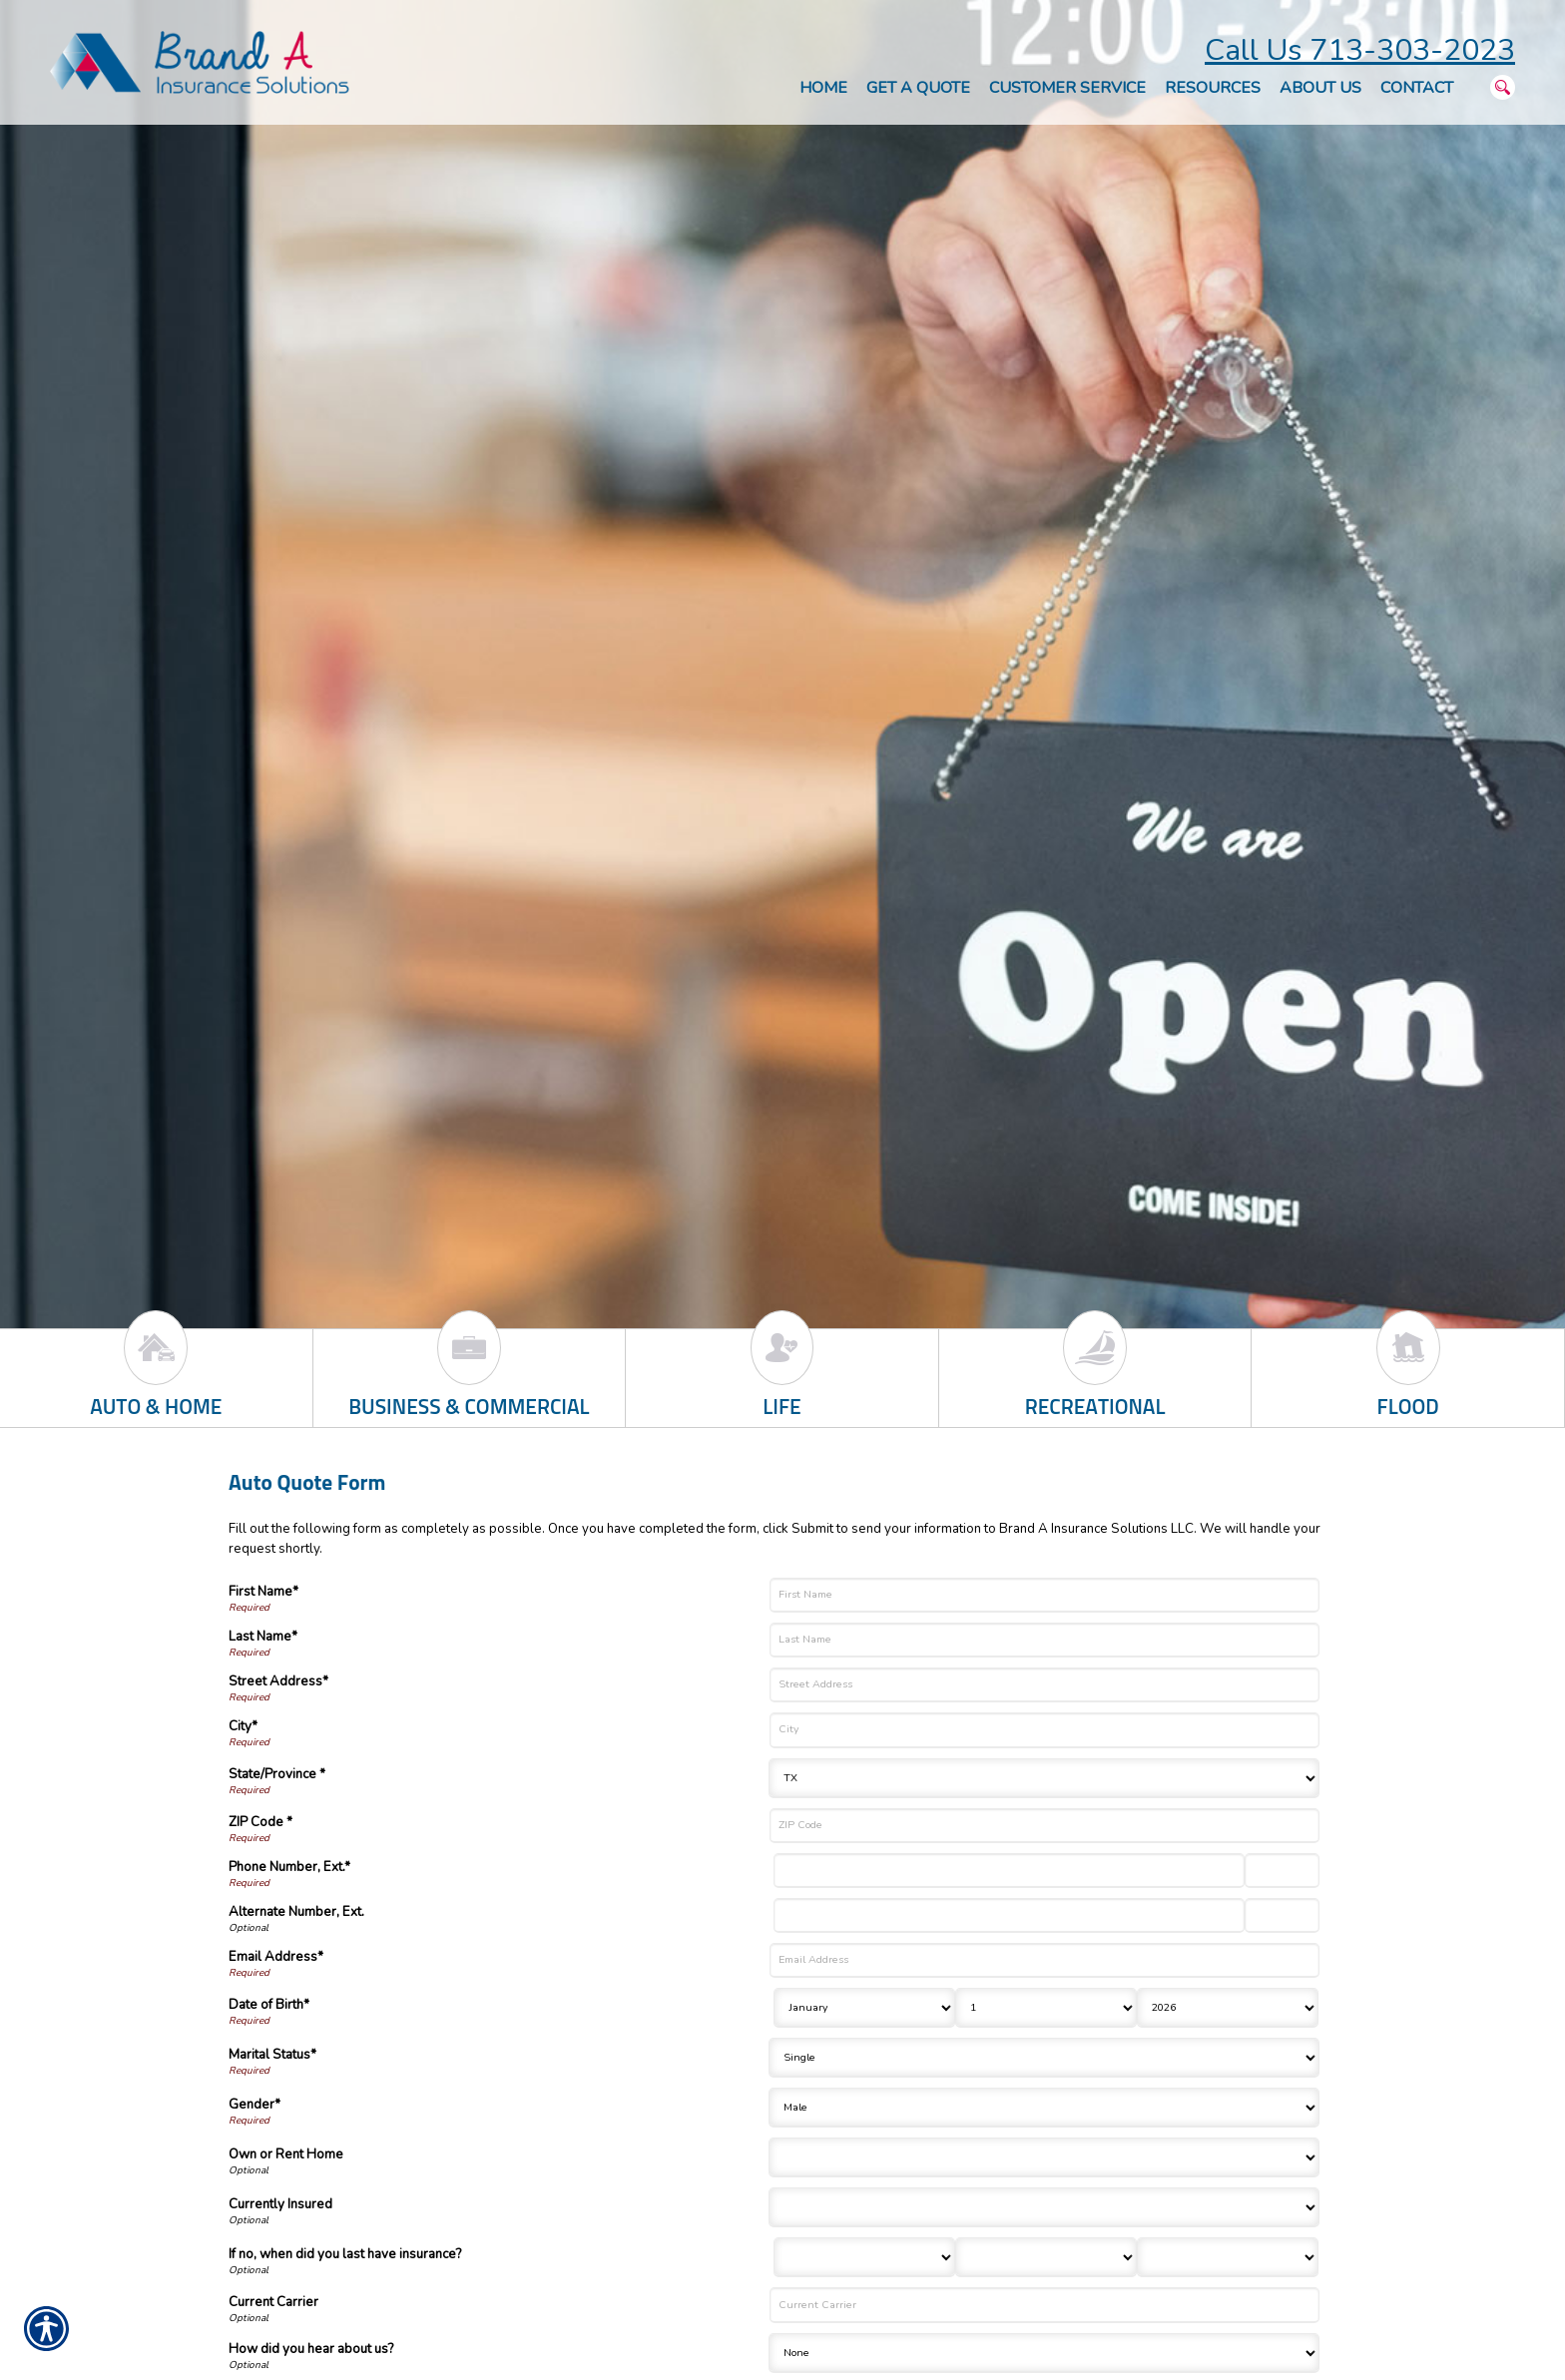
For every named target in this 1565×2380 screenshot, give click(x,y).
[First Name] (1044, 1595)
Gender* (254, 2105)
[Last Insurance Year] (1227, 2257)
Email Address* (276, 1957)
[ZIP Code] (1044, 1825)
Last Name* (263, 1637)
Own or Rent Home (286, 2154)
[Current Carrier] (1044, 2304)
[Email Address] (1044, 1960)
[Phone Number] (1009, 1870)
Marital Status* (272, 2055)
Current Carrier (273, 2302)
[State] (1044, 1778)
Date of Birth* (269, 2005)
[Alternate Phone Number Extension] (1282, 1915)
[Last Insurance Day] (1046, 2257)
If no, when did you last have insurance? (345, 2254)
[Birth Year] (1227, 2008)
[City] (1044, 1729)
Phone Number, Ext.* (289, 1867)
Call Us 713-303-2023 (1360, 50)
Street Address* (278, 1681)
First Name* (263, 1592)
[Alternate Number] (1009, 1915)
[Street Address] (1044, 1684)
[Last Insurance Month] (864, 2257)
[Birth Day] (1046, 2008)
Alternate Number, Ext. (296, 1912)
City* (243, 1726)
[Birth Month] (864, 2008)
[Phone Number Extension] (1282, 1870)
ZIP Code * (260, 1822)
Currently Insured (280, 2204)
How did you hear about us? (311, 2349)
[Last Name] (1044, 1640)
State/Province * (277, 1774)
